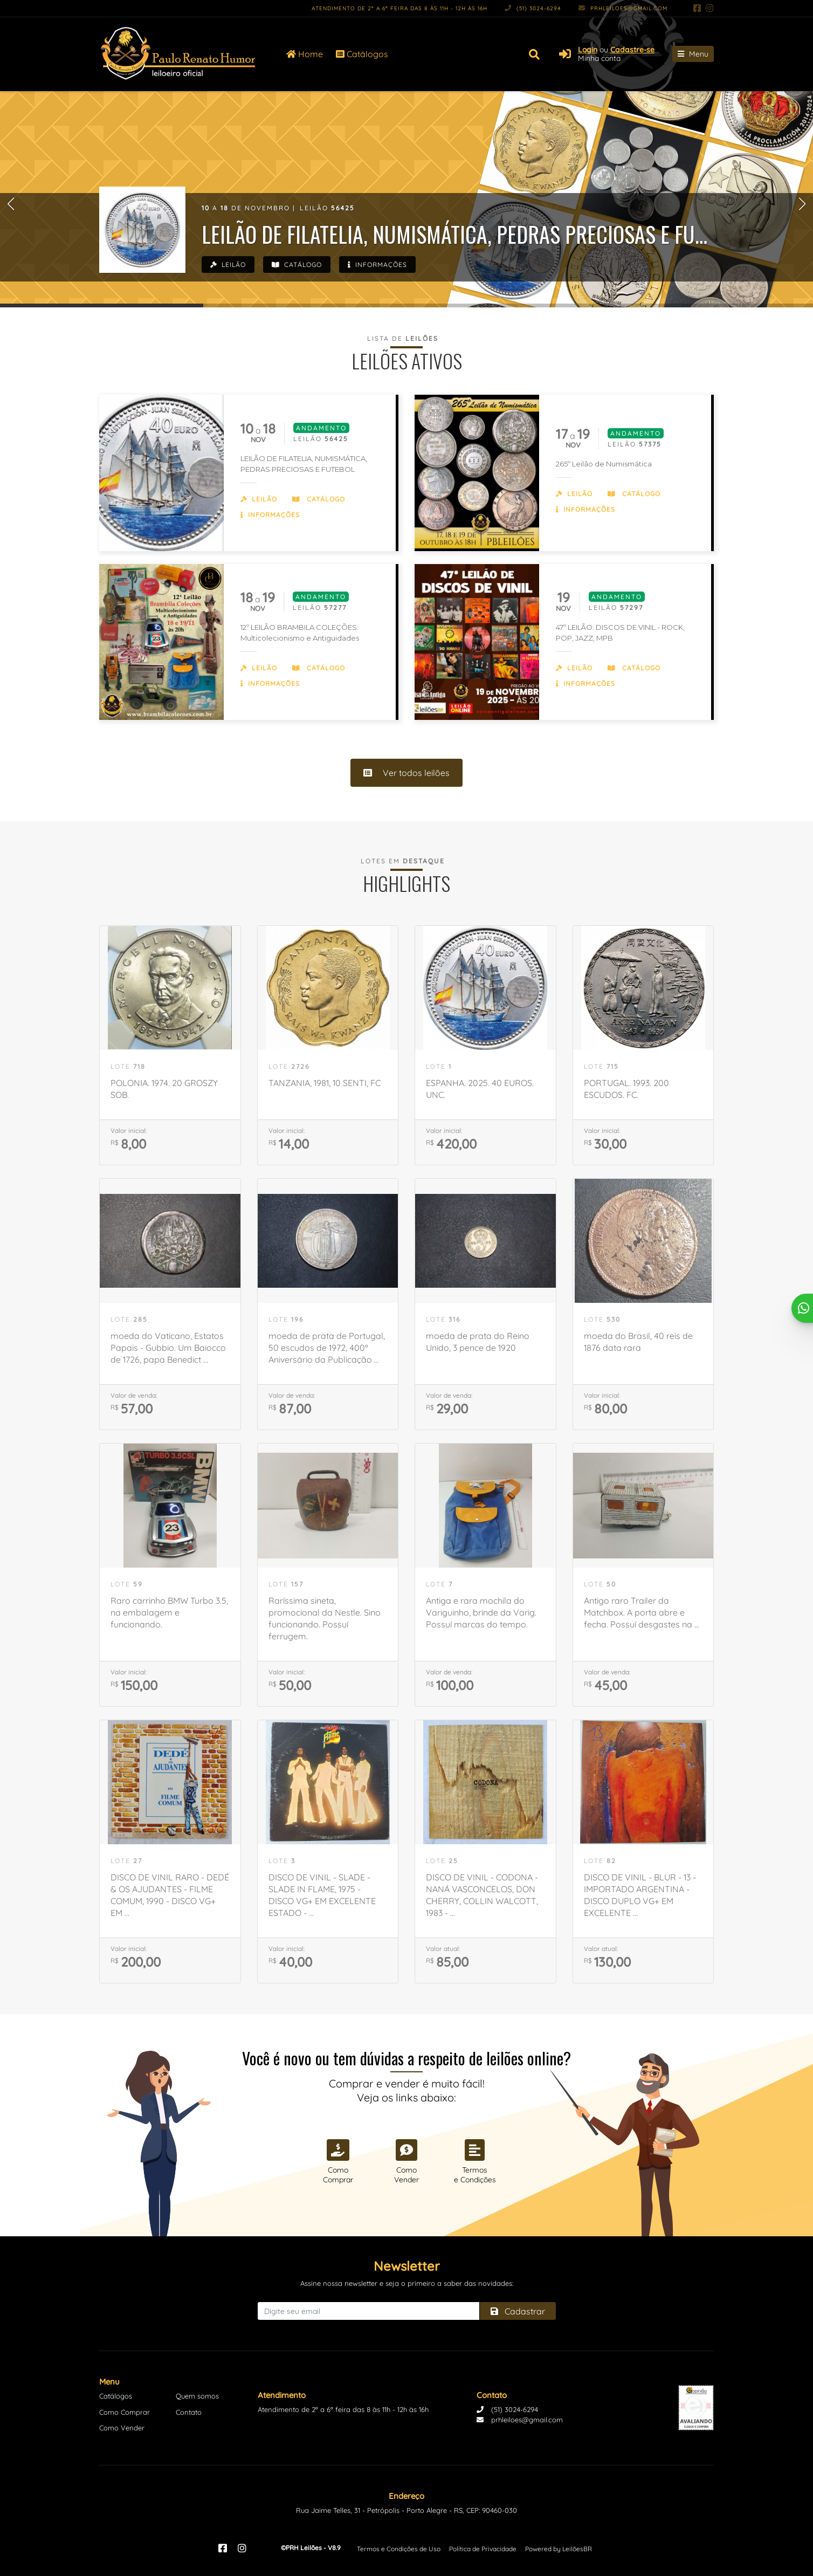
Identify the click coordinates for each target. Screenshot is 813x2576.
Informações (377, 264)
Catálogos (362, 54)
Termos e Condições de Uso (398, 2549)
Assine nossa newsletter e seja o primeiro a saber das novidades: (406, 2283)
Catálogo (297, 264)
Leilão (228, 264)
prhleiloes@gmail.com (622, 8)
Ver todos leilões (406, 772)
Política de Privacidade (482, 2549)
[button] (11, 203)
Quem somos (197, 2396)
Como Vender (121, 2427)
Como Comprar (124, 2412)
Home (304, 54)
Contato (189, 2412)
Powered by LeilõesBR (558, 2549)
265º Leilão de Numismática (604, 463)
